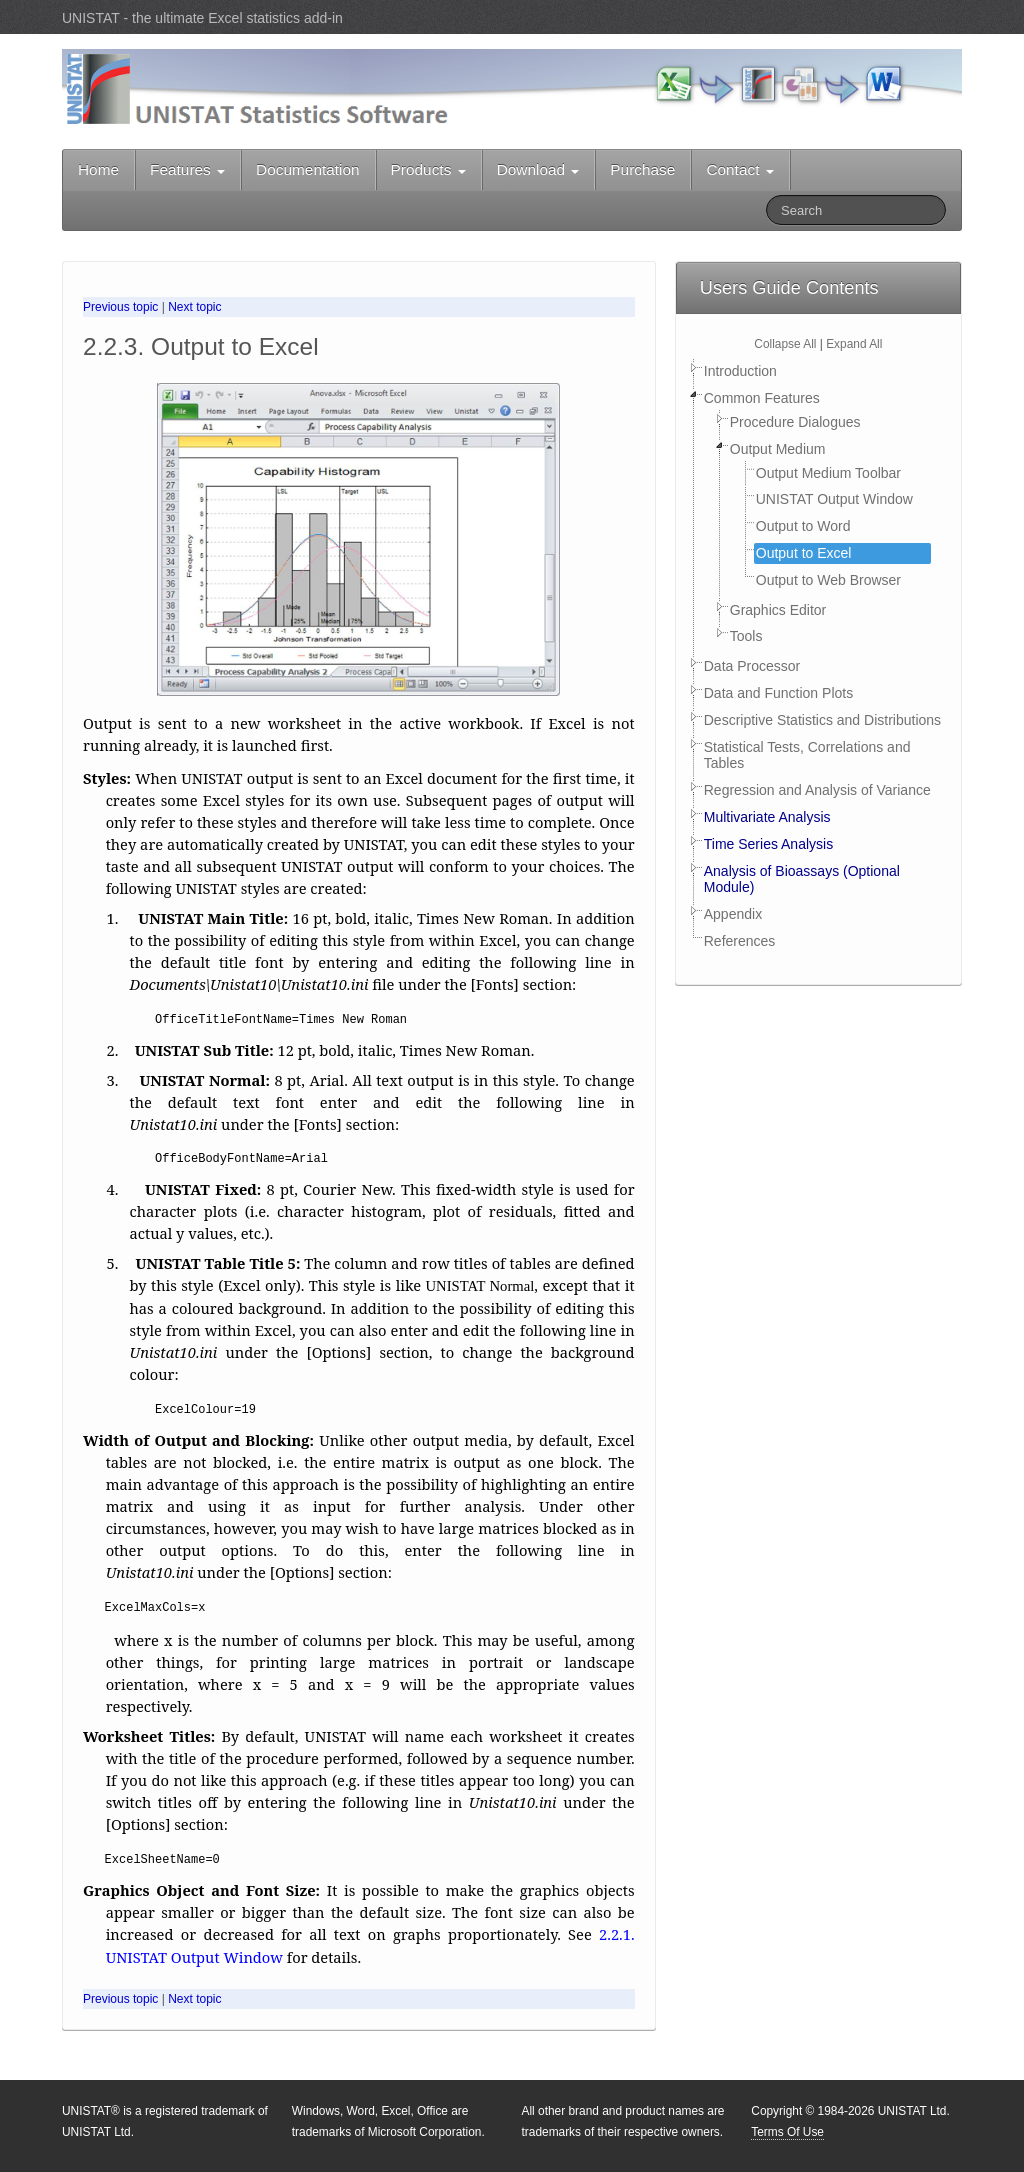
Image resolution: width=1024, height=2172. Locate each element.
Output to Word (803, 526)
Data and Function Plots (778, 693)
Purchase (642, 169)
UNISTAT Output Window (834, 499)
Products (428, 169)
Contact (739, 169)
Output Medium (778, 449)
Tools (746, 636)
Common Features (762, 398)
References (740, 941)
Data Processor (752, 666)
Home (98, 169)
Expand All (854, 344)
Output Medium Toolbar (828, 473)
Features (187, 169)
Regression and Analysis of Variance (817, 790)
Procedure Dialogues (795, 422)
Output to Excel (804, 553)
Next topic (194, 307)
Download (538, 169)
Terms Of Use (787, 2132)
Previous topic (120, 307)
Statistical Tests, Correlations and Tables (807, 755)
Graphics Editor (778, 610)
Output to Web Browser (828, 580)
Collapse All (785, 344)
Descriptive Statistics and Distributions (822, 720)
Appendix (733, 914)
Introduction (740, 371)
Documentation (308, 169)
